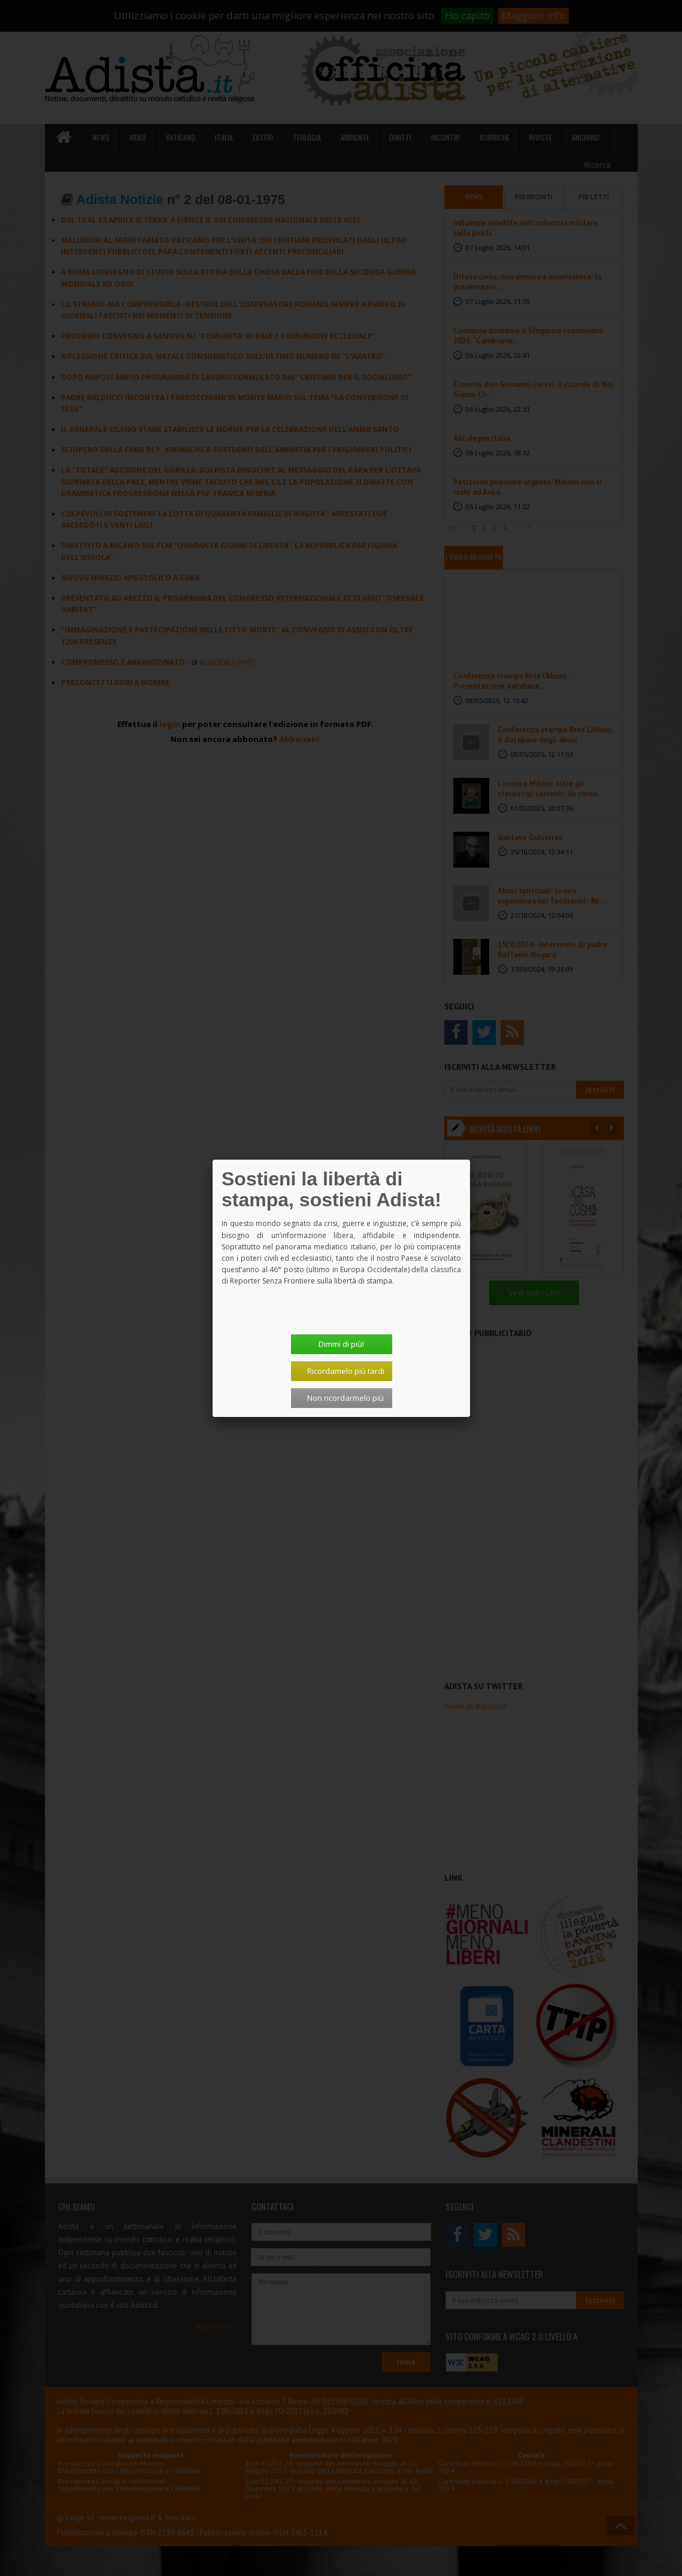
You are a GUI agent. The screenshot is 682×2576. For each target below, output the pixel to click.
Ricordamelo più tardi (345, 1370)
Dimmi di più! (341, 1344)
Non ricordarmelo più (345, 1397)
